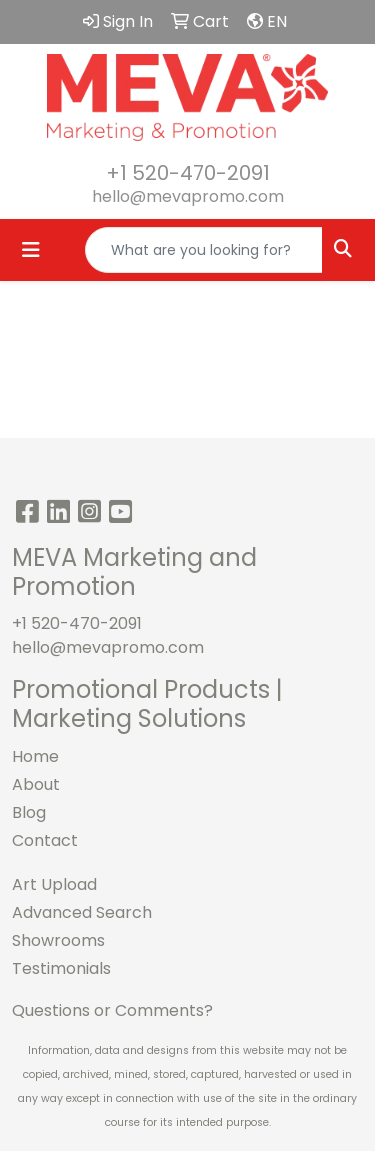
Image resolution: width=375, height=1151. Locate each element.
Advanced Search (82, 912)
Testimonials (61, 968)
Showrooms (58, 940)
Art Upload (54, 884)
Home (35, 756)
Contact (45, 840)
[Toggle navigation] (31, 250)
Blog (29, 812)
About (36, 784)
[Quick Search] (204, 250)
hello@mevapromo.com (188, 196)
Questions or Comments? (112, 1010)
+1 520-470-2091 (188, 173)
